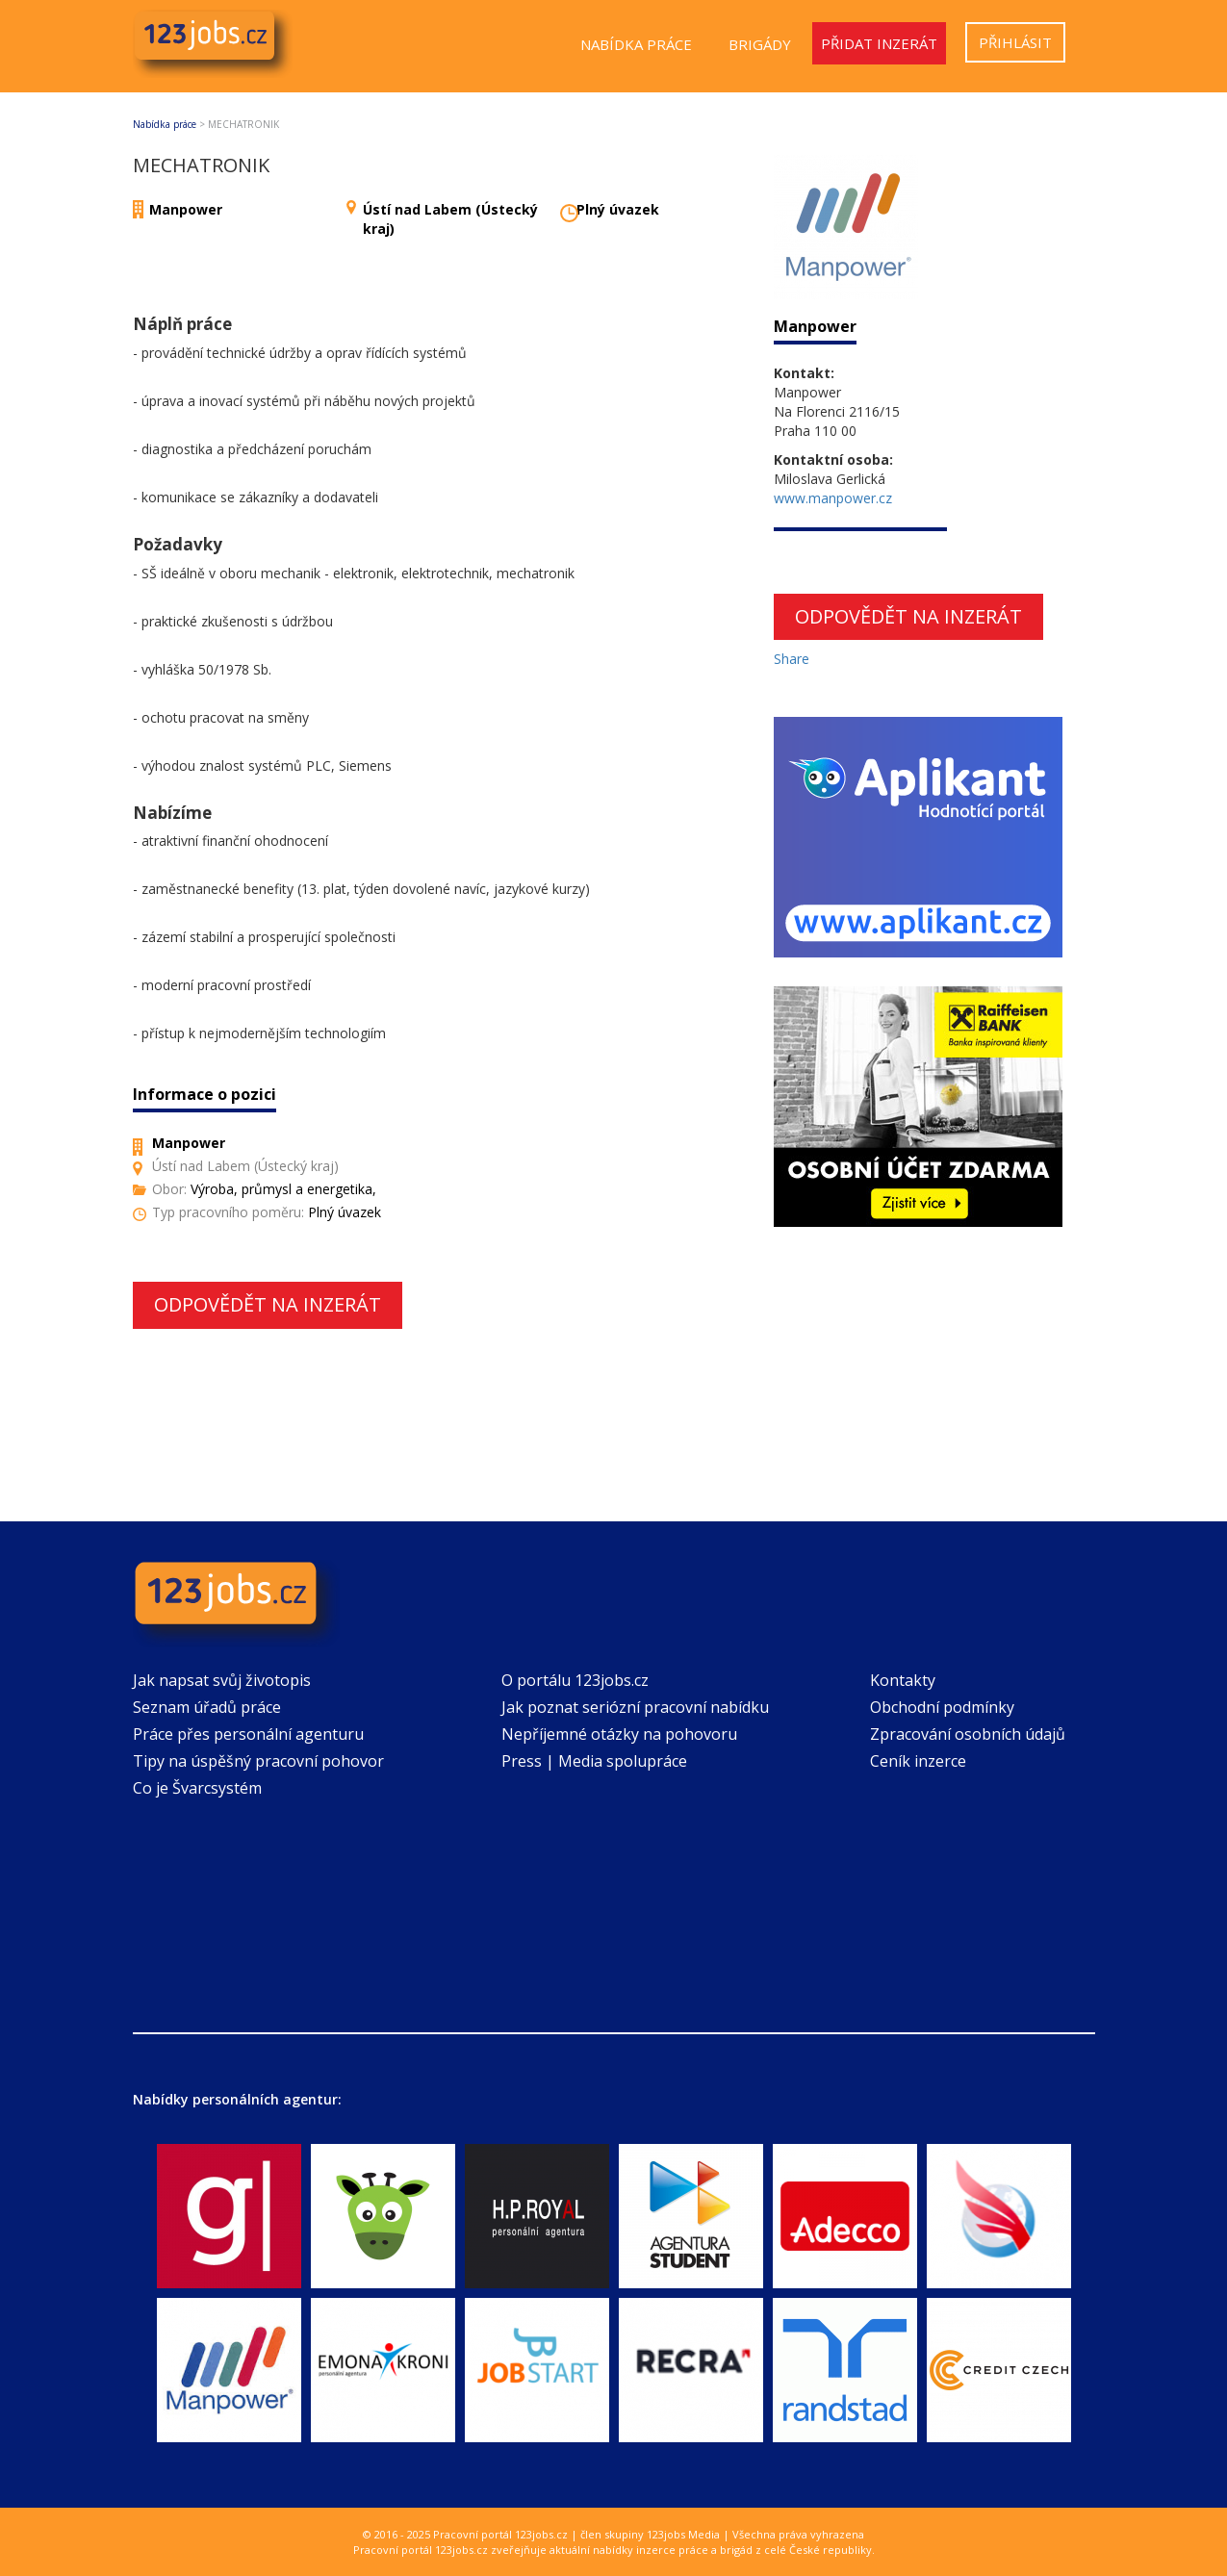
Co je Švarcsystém (197, 1787)
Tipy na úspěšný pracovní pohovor (258, 1761)
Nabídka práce (636, 44)
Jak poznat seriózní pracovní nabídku (635, 1707)
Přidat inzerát (879, 43)
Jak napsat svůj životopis (222, 1680)
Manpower (185, 209)
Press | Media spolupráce (594, 1761)
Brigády (760, 44)
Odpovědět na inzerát (267, 1304)
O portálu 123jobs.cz (575, 1680)
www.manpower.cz (833, 498)
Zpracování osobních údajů (967, 1734)
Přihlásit (1015, 42)
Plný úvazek (617, 209)
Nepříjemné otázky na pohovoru (619, 1734)
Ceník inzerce (918, 1761)
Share (791, 659)
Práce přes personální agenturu (248, 1734)
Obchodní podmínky (942, 1707)
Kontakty (902, 1680)
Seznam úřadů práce (207, 1707)
